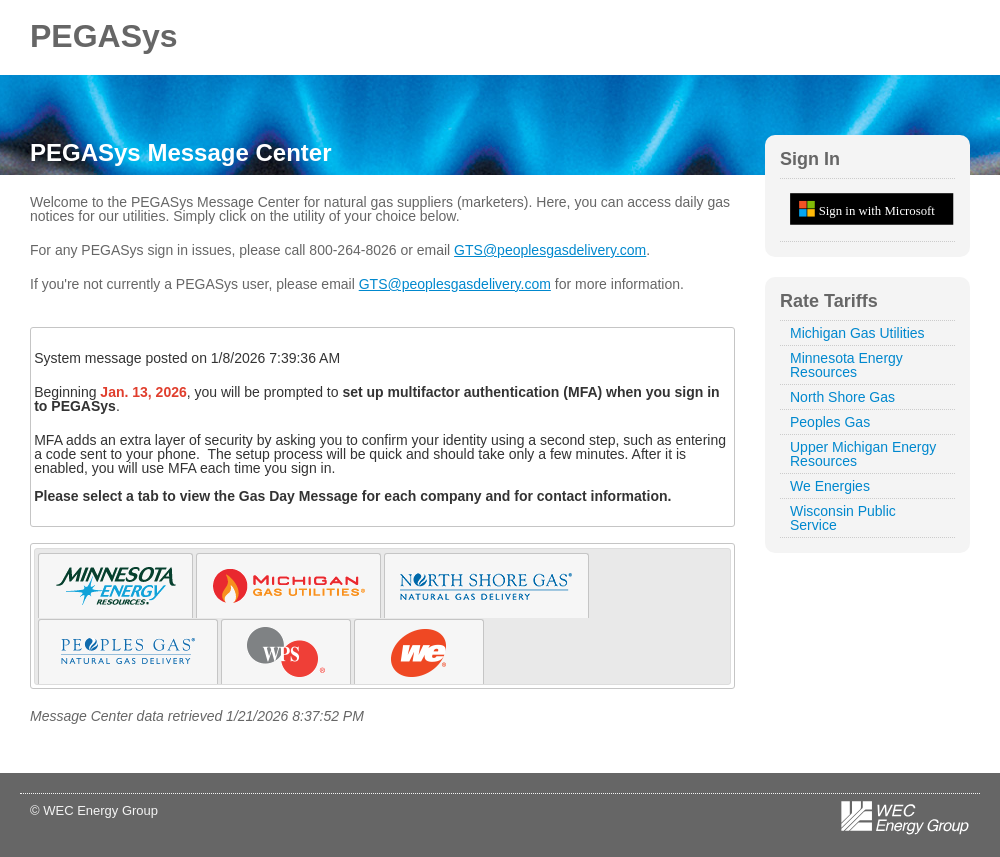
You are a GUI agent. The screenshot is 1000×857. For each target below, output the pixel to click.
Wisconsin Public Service (843, 518)
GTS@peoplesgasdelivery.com (550, 250)
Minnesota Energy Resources (846, 365)
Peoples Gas (830, 422)
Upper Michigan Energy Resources (863, 454)
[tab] (115, 585)
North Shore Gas (842, 397)
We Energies (830, 486)
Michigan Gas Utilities (857, 333)
